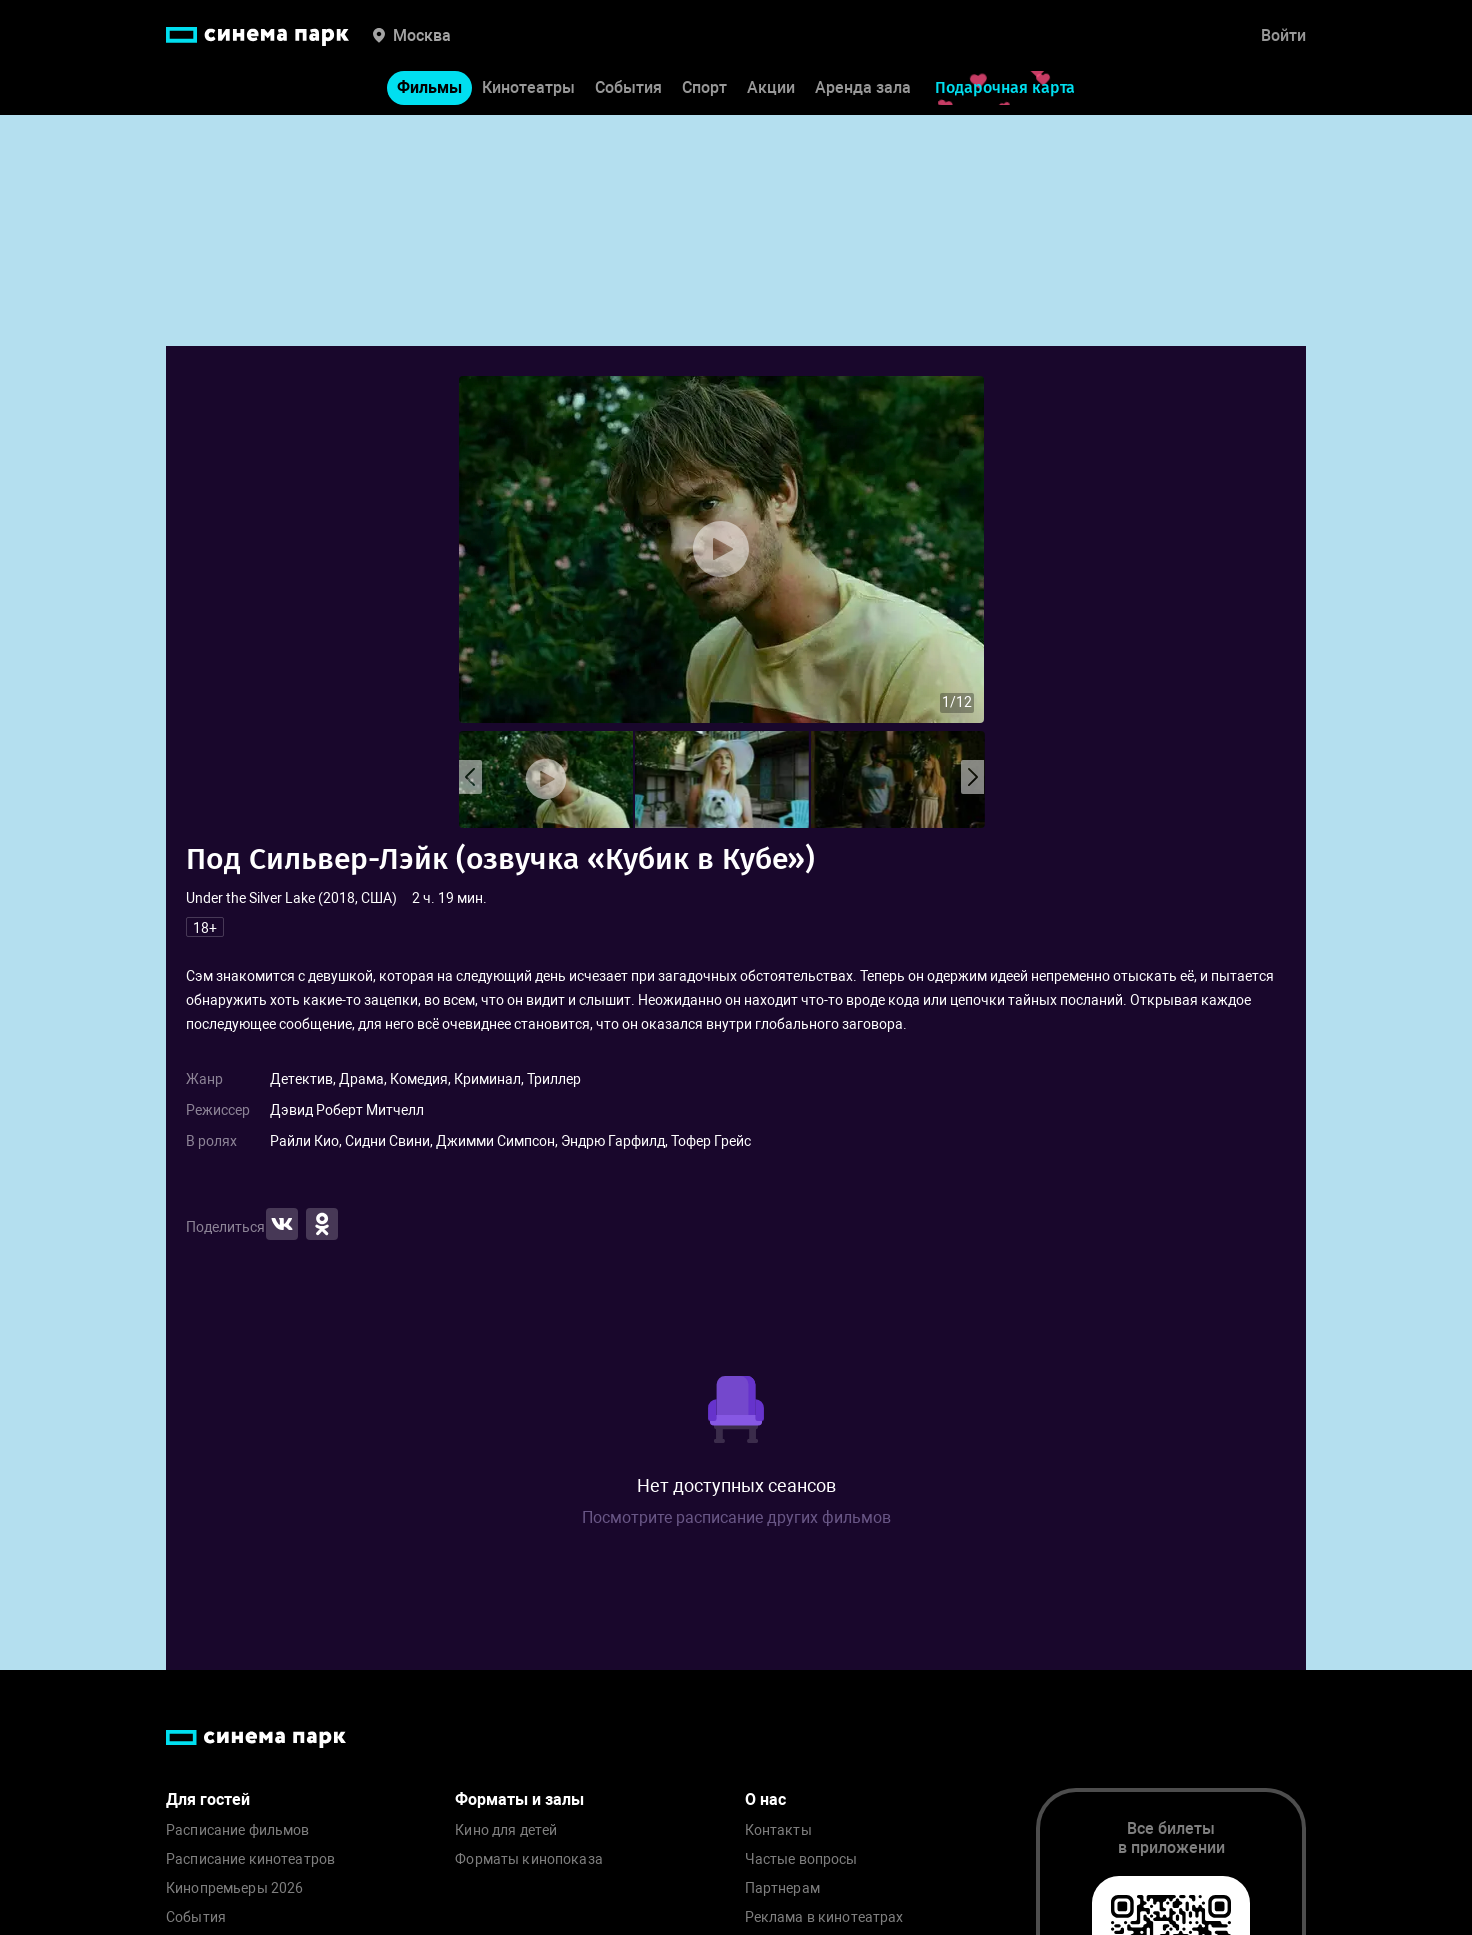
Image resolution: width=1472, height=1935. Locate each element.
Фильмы (429, 88)
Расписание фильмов (238, 1830)
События (628, 88)
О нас (765, 1799)
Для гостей (208, 1799)
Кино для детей (506, 1830)
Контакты (778, 1830)
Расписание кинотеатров (250, 1859)
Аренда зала (863, 88)
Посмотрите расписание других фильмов (736, 1517)
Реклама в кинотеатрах (824, 1917)
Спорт (704, 88)
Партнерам (782, 1888)
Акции (771, 88)
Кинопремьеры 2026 (234, 1888)
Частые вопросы (801, 1859)
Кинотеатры (528, 88)
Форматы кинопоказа (529, 1859)
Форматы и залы (519, 1799)
